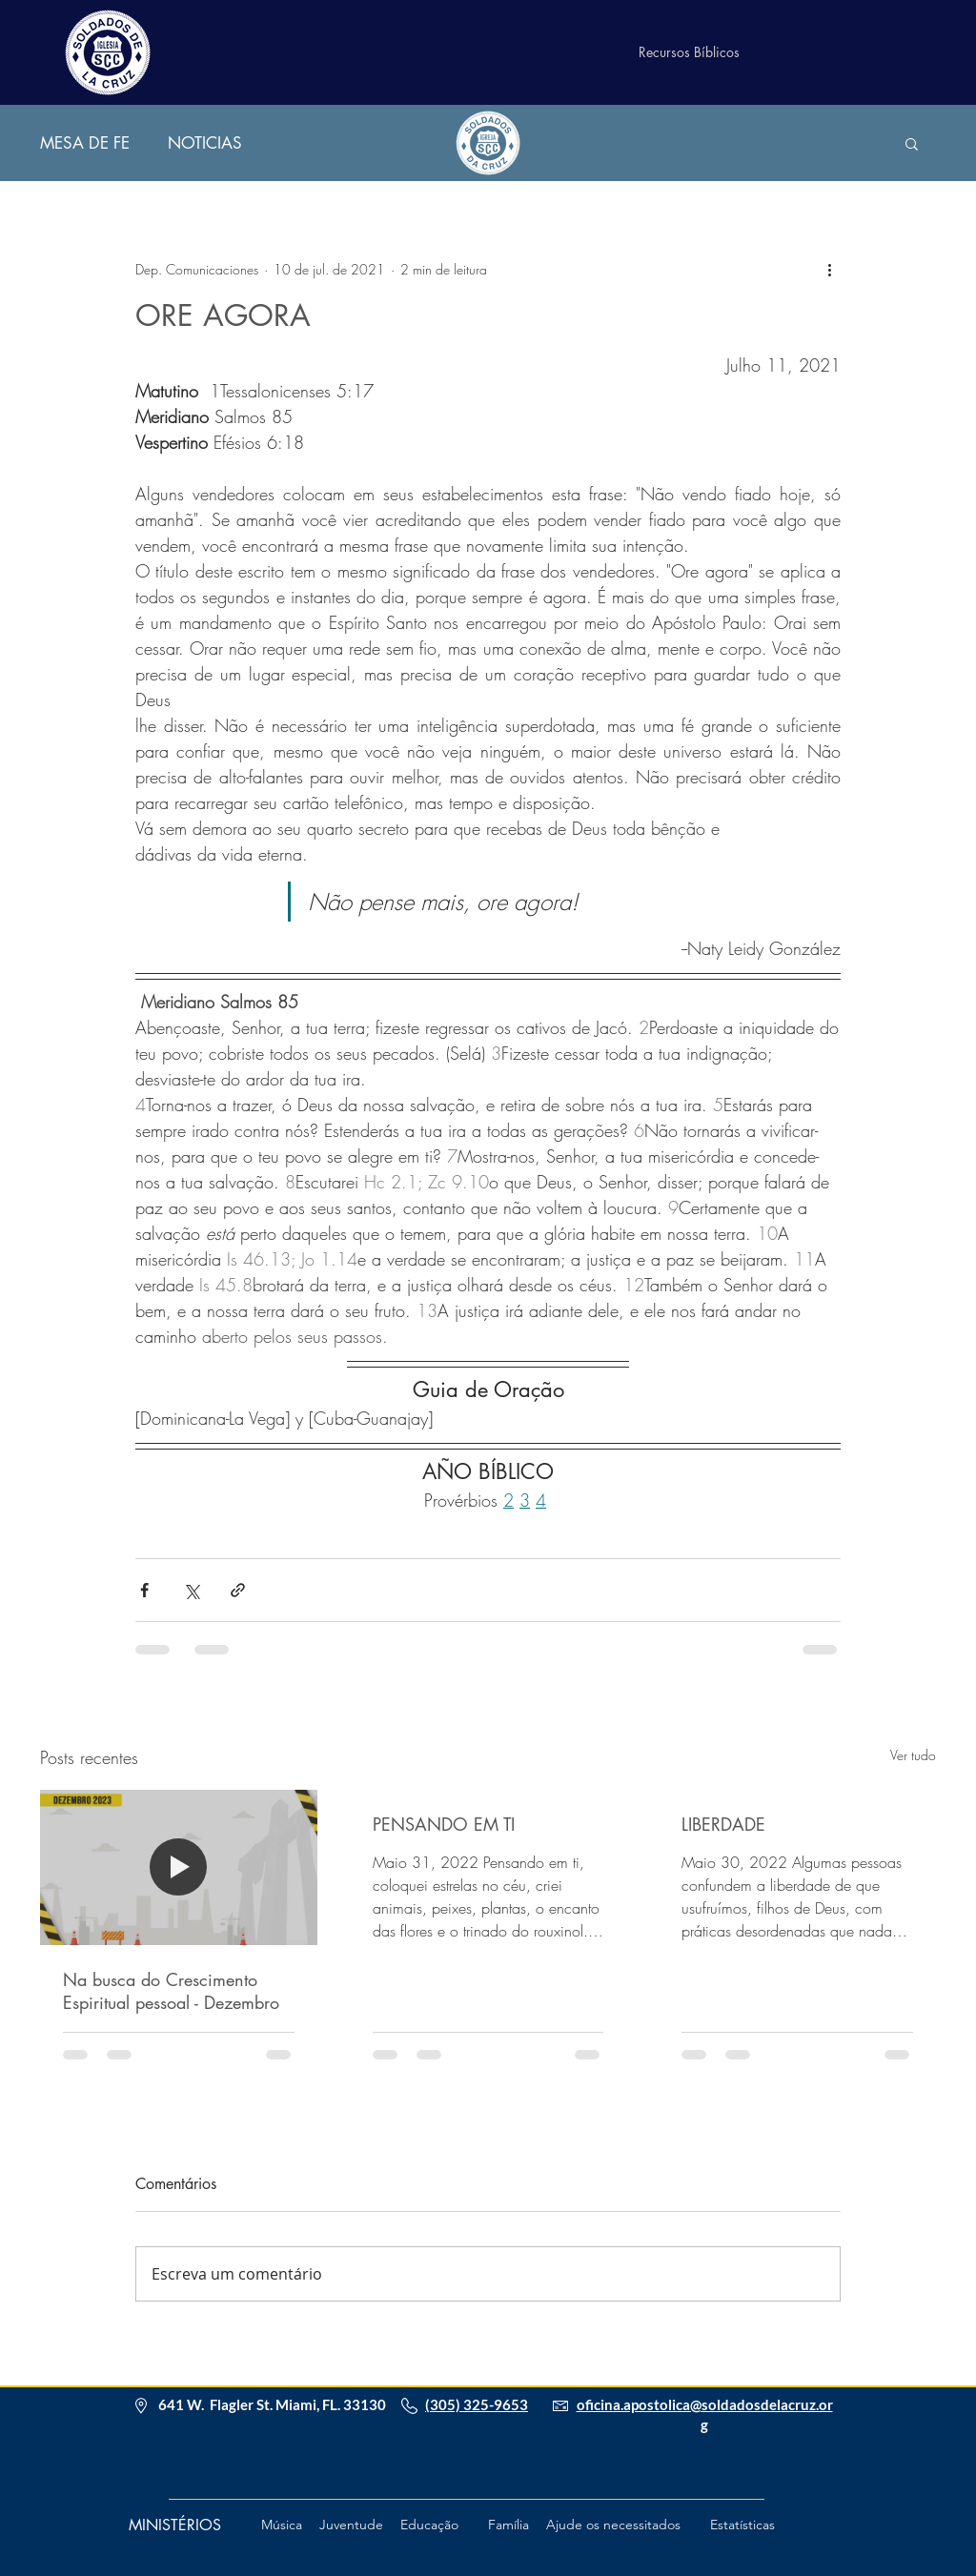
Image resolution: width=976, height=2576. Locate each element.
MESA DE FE (85, 143)
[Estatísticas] (742, 2525)
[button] (912, 143)
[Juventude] (350, 2525)
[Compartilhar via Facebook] (144, 1590)
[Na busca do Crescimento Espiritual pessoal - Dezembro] (178, 1867)
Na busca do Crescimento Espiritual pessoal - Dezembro (171, 1991)
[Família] (508, 2525)
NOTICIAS (205, 143)
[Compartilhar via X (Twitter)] (191, 1590)
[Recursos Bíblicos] (689, 52)
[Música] (281, 2525)
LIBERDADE (723, 1824)
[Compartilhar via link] (238, 1590)
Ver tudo (913, 1755)
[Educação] (429, 2525)
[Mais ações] (829, 268)
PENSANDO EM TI (444, 1824)
